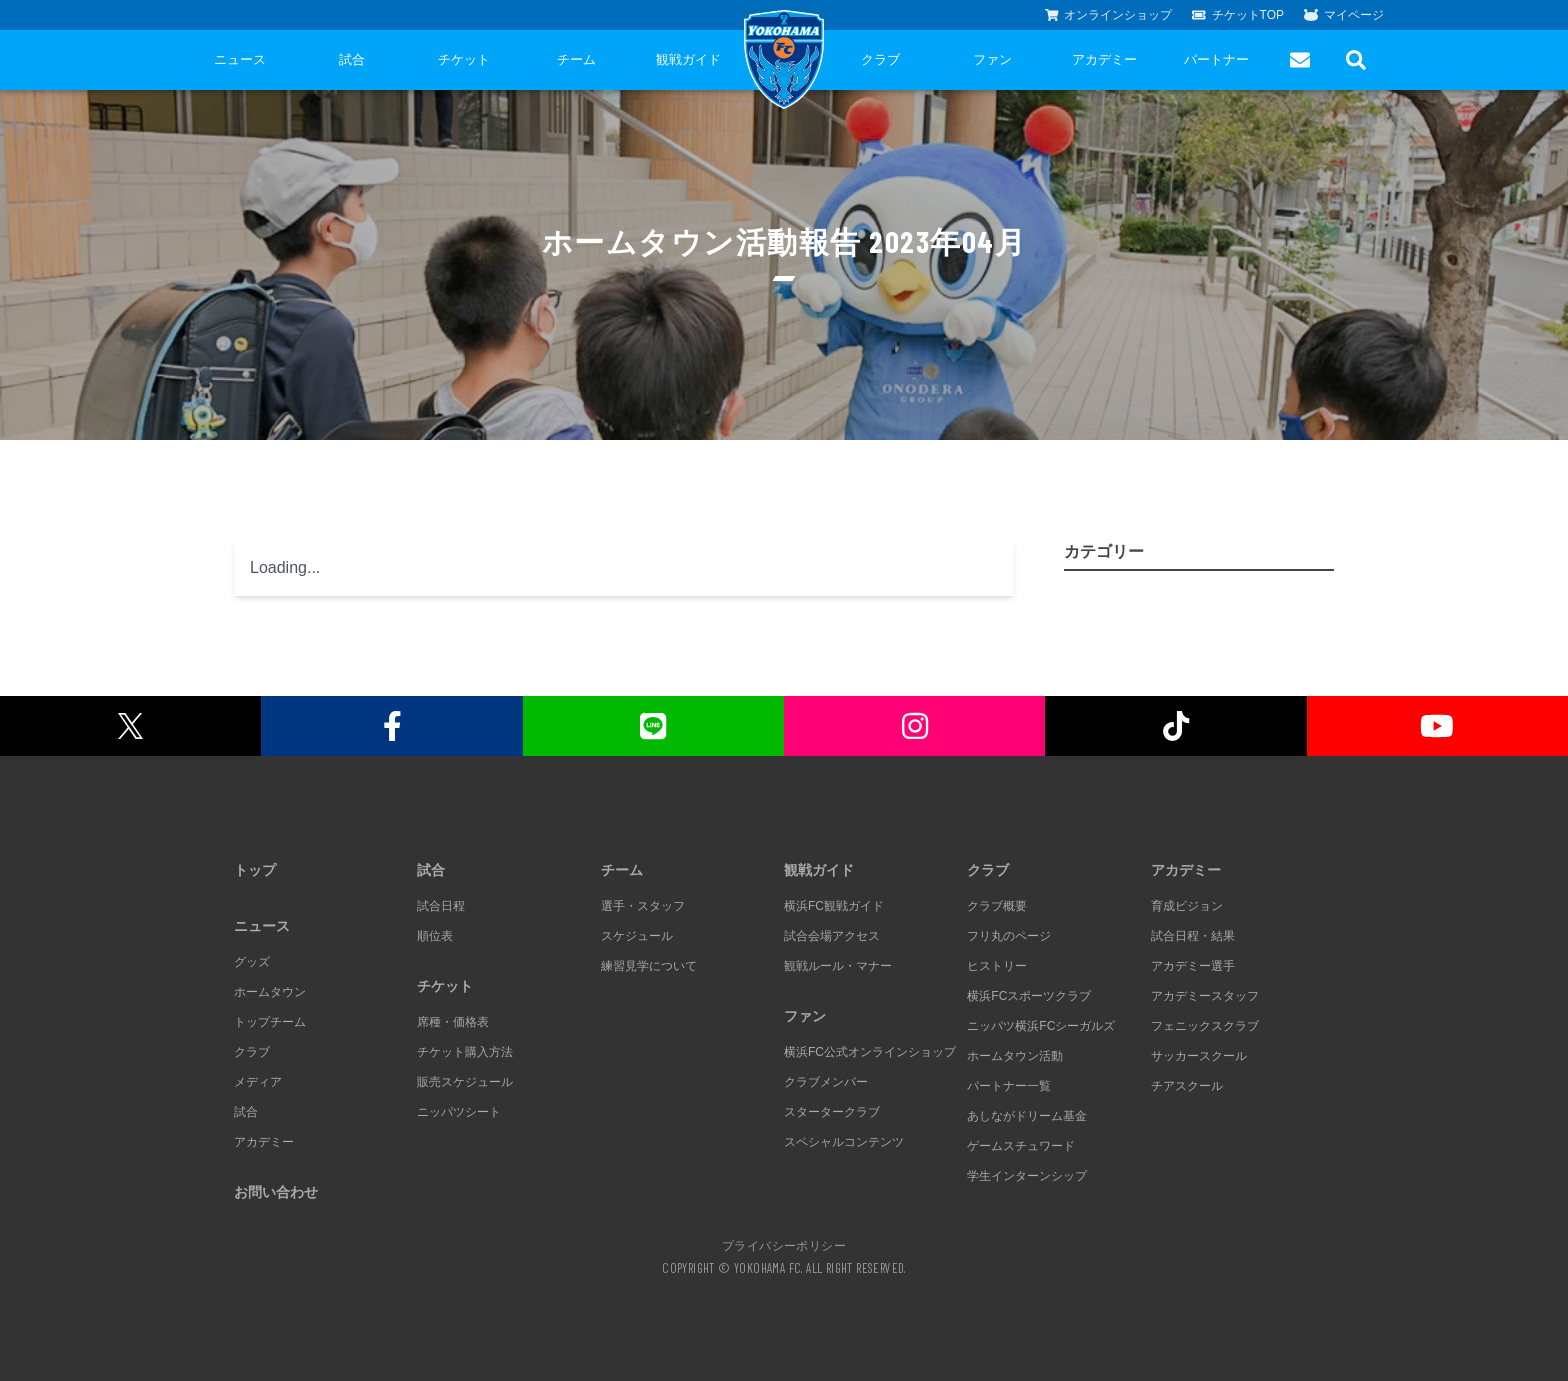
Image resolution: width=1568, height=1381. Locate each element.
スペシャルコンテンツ (844, 1142)
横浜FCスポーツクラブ (1029, 996)
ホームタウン (270, 992)
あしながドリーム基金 (1027, 1116)
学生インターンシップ (1027, 1176)
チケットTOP (1238, 15)
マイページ (1344, 15)
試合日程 (441, 906)
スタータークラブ (832, 1112)
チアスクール (1187, 1086)
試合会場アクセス (832, 936)
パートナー (1216, 59)
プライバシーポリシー (784, 1245)
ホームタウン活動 (1015, 1056)
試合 (352, 59)
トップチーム (270, 1022)
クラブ (880, 59)
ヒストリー (997, 966)
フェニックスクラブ (1205, 1026)
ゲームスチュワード (1021, 1146)
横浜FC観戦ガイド (834, 906)
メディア (258, 1082)
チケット (464, 59)
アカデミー (1104, 59)
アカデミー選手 (1193, 966)
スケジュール (637, 936)
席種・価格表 (453, 1022)
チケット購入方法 (465, 1052)
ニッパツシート (459, 1112)
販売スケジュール (465, 1082)
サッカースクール (1199, 1056)
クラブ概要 (997, 906)
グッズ (252, 962)
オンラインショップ (1109, 15)
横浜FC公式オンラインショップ (870, 1052)
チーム (576, 59)
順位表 (435, 936)
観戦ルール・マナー (838, 966)
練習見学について (649, 966)
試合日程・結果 (1193, 936)
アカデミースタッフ (1205, 996)
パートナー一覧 (1009, 1086)
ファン (992, 59)
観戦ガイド (688, 59)
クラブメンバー (826, 1082)
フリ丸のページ (1009, 936)
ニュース (240, 59)
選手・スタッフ (643, 906)
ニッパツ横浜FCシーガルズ (1041, 1026)
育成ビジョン (1187, 906)
